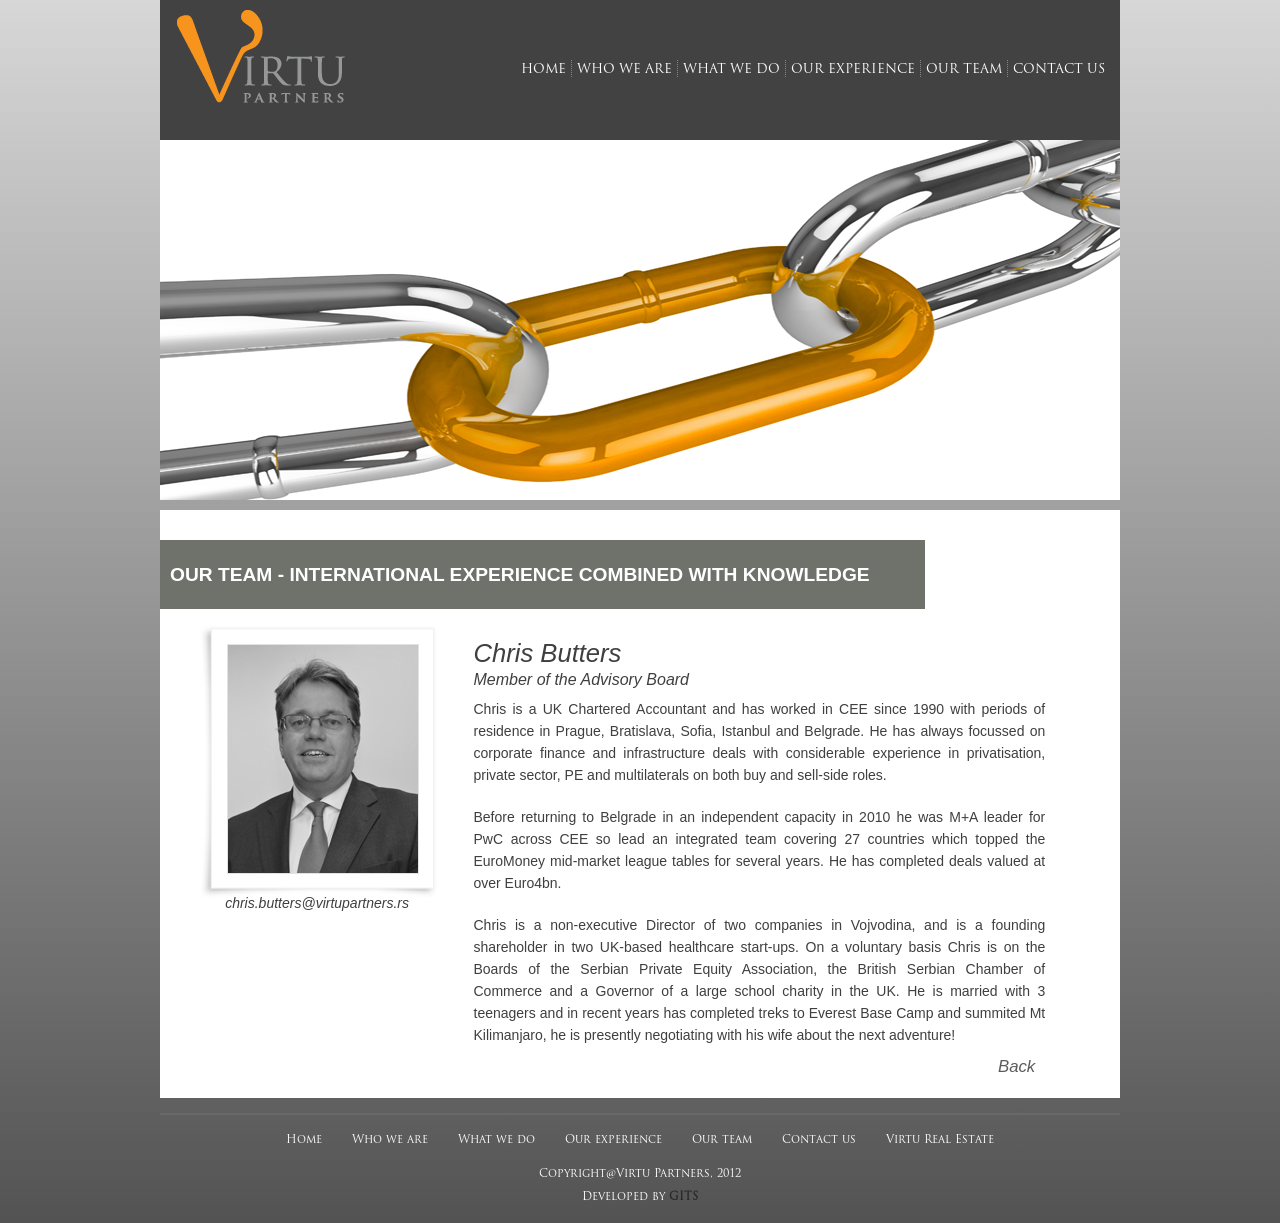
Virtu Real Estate (940, 1140)
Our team (722, 1140)
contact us (1059, 69)
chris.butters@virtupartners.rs (317, 903)
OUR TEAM (221, 574)
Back (1016, 1066)
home (543, 69)
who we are (624, 69)
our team (964, 69)
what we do (731, 69)
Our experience (613, 1140)
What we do (496, 1140)
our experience (853, 69)
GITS (683, 1197)
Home (304, 1140)
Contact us (819, 1140)
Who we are (390, 1140)
